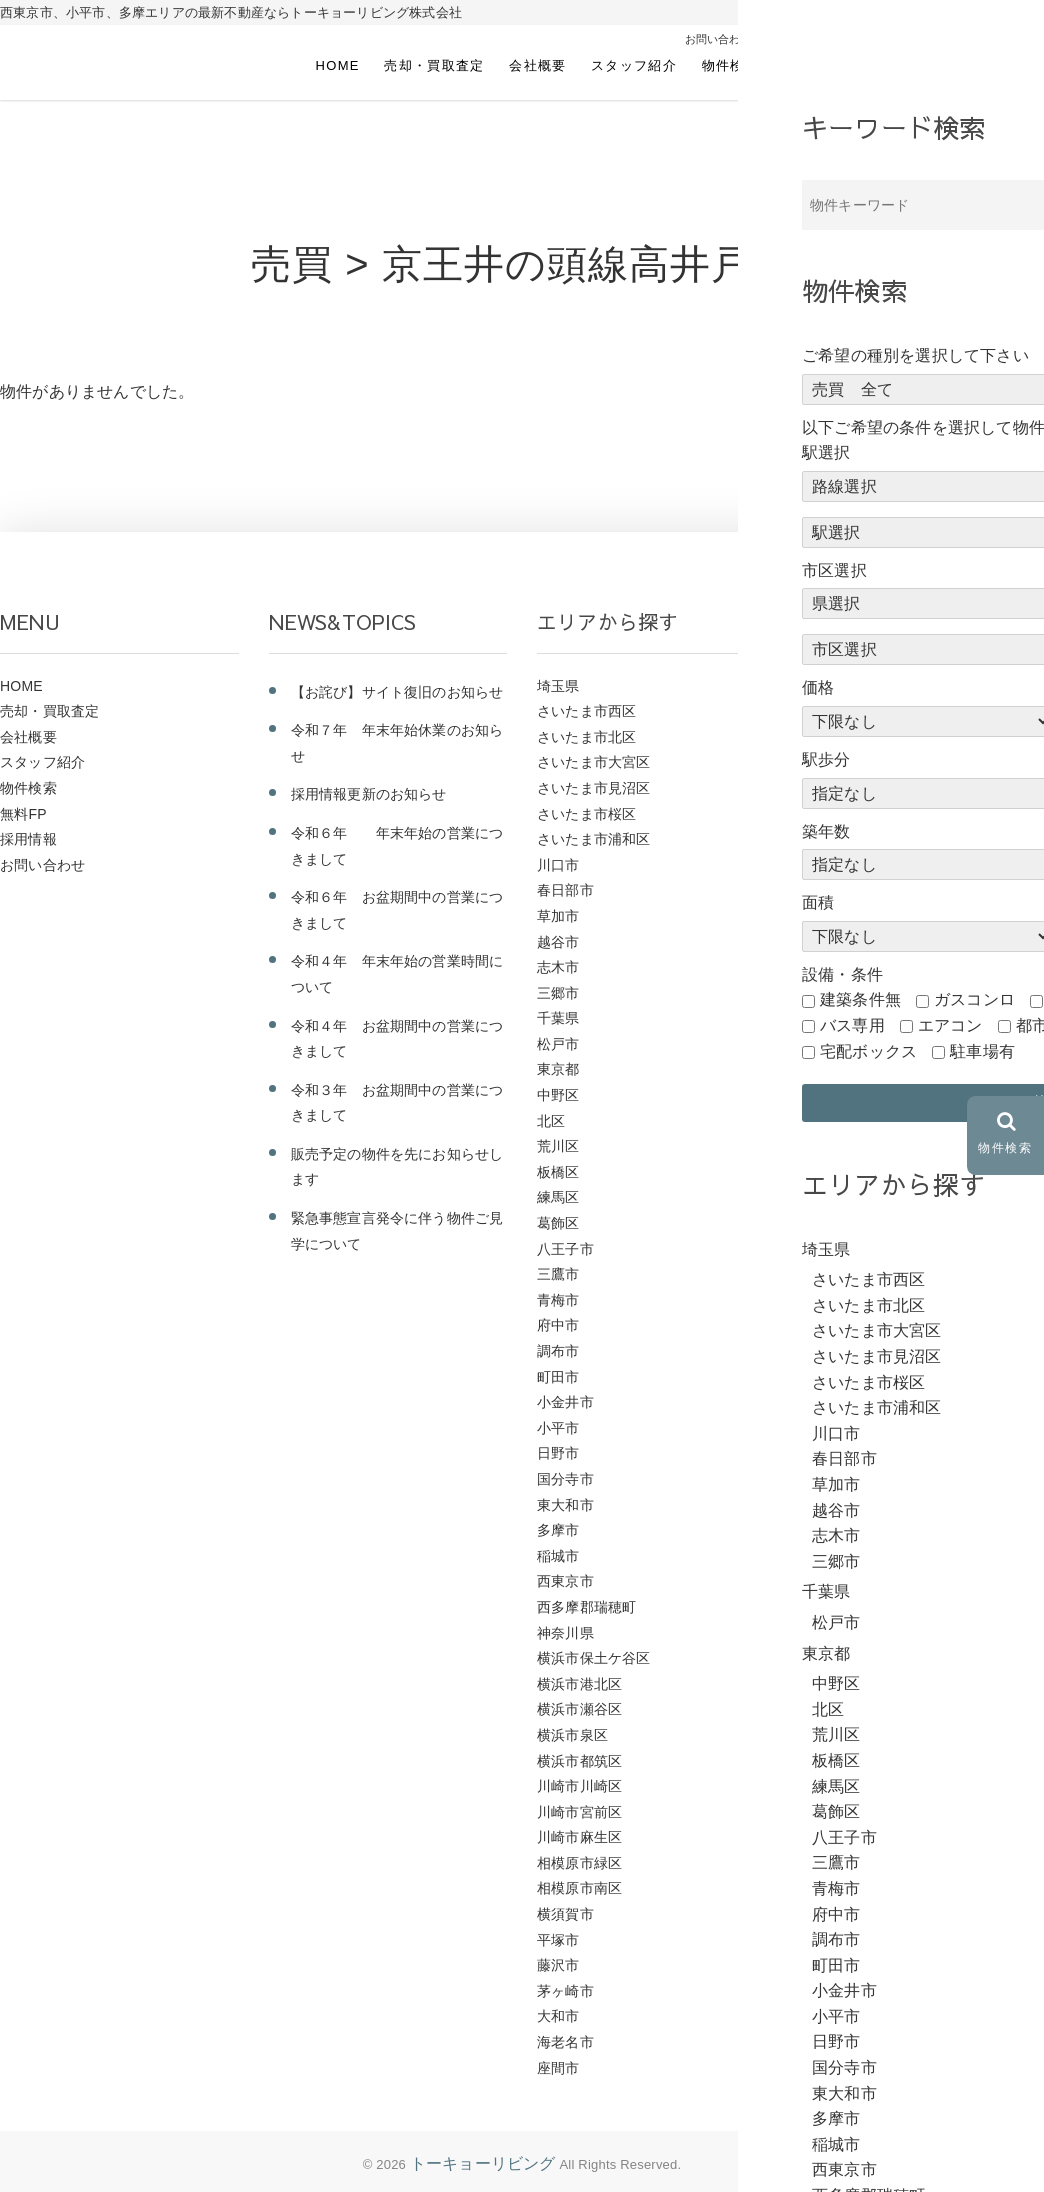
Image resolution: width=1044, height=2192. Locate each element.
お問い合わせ (981, 65)
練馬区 (558, 1197)
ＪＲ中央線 (841, 1018)
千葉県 (558, 1018)
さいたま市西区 (586, 711)
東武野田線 (841, 1249)
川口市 (558, 865)
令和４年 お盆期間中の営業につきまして (397, 1039)
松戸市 (558, 1044)
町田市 (558, 1377)
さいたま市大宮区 (594, 762)
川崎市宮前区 (579, 1812)
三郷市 (558, 993)
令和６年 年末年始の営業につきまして (397, 846)
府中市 (558, 1325)
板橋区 (558, 1172)
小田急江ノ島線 (855, 1377)
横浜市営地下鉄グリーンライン (905, 1223)
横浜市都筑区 (579, 1761)
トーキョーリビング (483, 2163)
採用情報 (884, 65)
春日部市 (565, 890)
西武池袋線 (841, 1044)
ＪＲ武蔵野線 (848, 737)
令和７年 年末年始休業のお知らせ (397, 743)
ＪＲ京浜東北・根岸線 (877, 993)
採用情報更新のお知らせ (369, 794)
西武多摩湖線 (848, 1121)
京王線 (827, 1453)
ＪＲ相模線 (841, 711)
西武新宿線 (841, 1069)
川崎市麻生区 (579, 1837)
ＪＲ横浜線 (841, 762)
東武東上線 (841, 1274)
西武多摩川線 (848, 1146)
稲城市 (558, 1556)
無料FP (807, 65)
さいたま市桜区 (586, 814)
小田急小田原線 (855, 1402)
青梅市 (558, 1300)
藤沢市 (558, 1965)
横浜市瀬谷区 (579, 1709)
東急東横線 (841, 1325)
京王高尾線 (841, 1428)
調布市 (558, 1351)
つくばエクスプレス (870, 1556)
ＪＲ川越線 (841, 865)
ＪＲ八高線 (841, 967)
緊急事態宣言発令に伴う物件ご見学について (397, 1231)
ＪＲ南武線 (841, 942)
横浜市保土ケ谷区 (594, 1658)
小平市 (558, 1428)
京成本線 (834, 1505)
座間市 (558, 2068)
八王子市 (565, 1249)
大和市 (558, 2016)
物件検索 (730, 65)
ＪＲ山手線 (841, 890)
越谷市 (558, 942)
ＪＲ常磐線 (841, 839)
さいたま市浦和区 (594, 839)
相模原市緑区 (579, 1863)
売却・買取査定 (434, 65)
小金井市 (565, 1402)
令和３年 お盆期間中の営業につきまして (397, 1103)
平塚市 (558, 1940)
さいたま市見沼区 (594, 788)
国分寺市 (565, 1479)
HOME (338, 65)
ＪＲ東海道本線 (855, 788)
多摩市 (558, 1530)
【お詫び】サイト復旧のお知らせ (397, 692)
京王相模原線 (848, 1479)
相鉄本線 (834, 1197)
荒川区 (558, 1146)
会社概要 (537, 65)
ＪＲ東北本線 (848, 814)
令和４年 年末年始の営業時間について (397, 974)
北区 (551, 1121)
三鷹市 (558, 1274)
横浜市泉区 (572, 1735)
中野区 (558, 1095)
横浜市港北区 (579, 1684)
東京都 (558, 1069)
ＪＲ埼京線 (841, 916)
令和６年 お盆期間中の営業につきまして (397, 910)
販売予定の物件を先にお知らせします (397, 1167)
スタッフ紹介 (634, 65)
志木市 (558, 967)
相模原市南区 (579, 1888)
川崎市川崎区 (579, 1786)
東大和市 (565, 1505)
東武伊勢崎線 (848, 1300)
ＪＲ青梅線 (841, 686)
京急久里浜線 (848, 1530)
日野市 (558, 1453)
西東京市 (565, 1581)
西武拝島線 (841, 1095)
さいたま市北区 (586, 737)
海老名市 (565, 2042)
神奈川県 (565, 1633)
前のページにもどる (946, 468)
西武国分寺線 (848, 1172)
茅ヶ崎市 (565, 1991)
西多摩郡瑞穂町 (586, 1607)
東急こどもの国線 (863, 1351)
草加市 (558, 916)
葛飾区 (558, 1223)
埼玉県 (558, 686)
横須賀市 (565, 1914)
